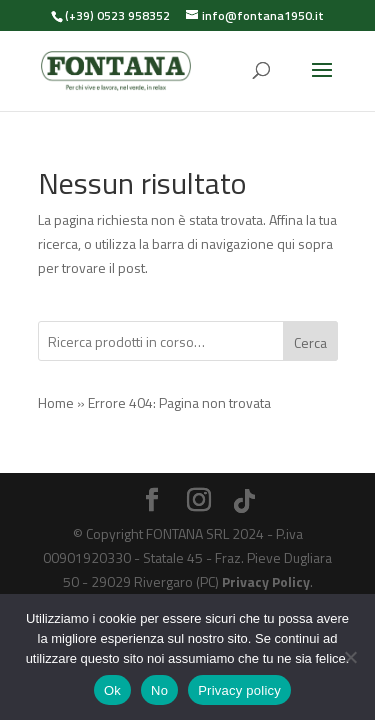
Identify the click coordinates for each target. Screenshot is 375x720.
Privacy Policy (266, 581)
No (159, 690)
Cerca (310, 342)
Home (56, 402)
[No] (350, 657)
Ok (112, 690)
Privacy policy (239, 690)
